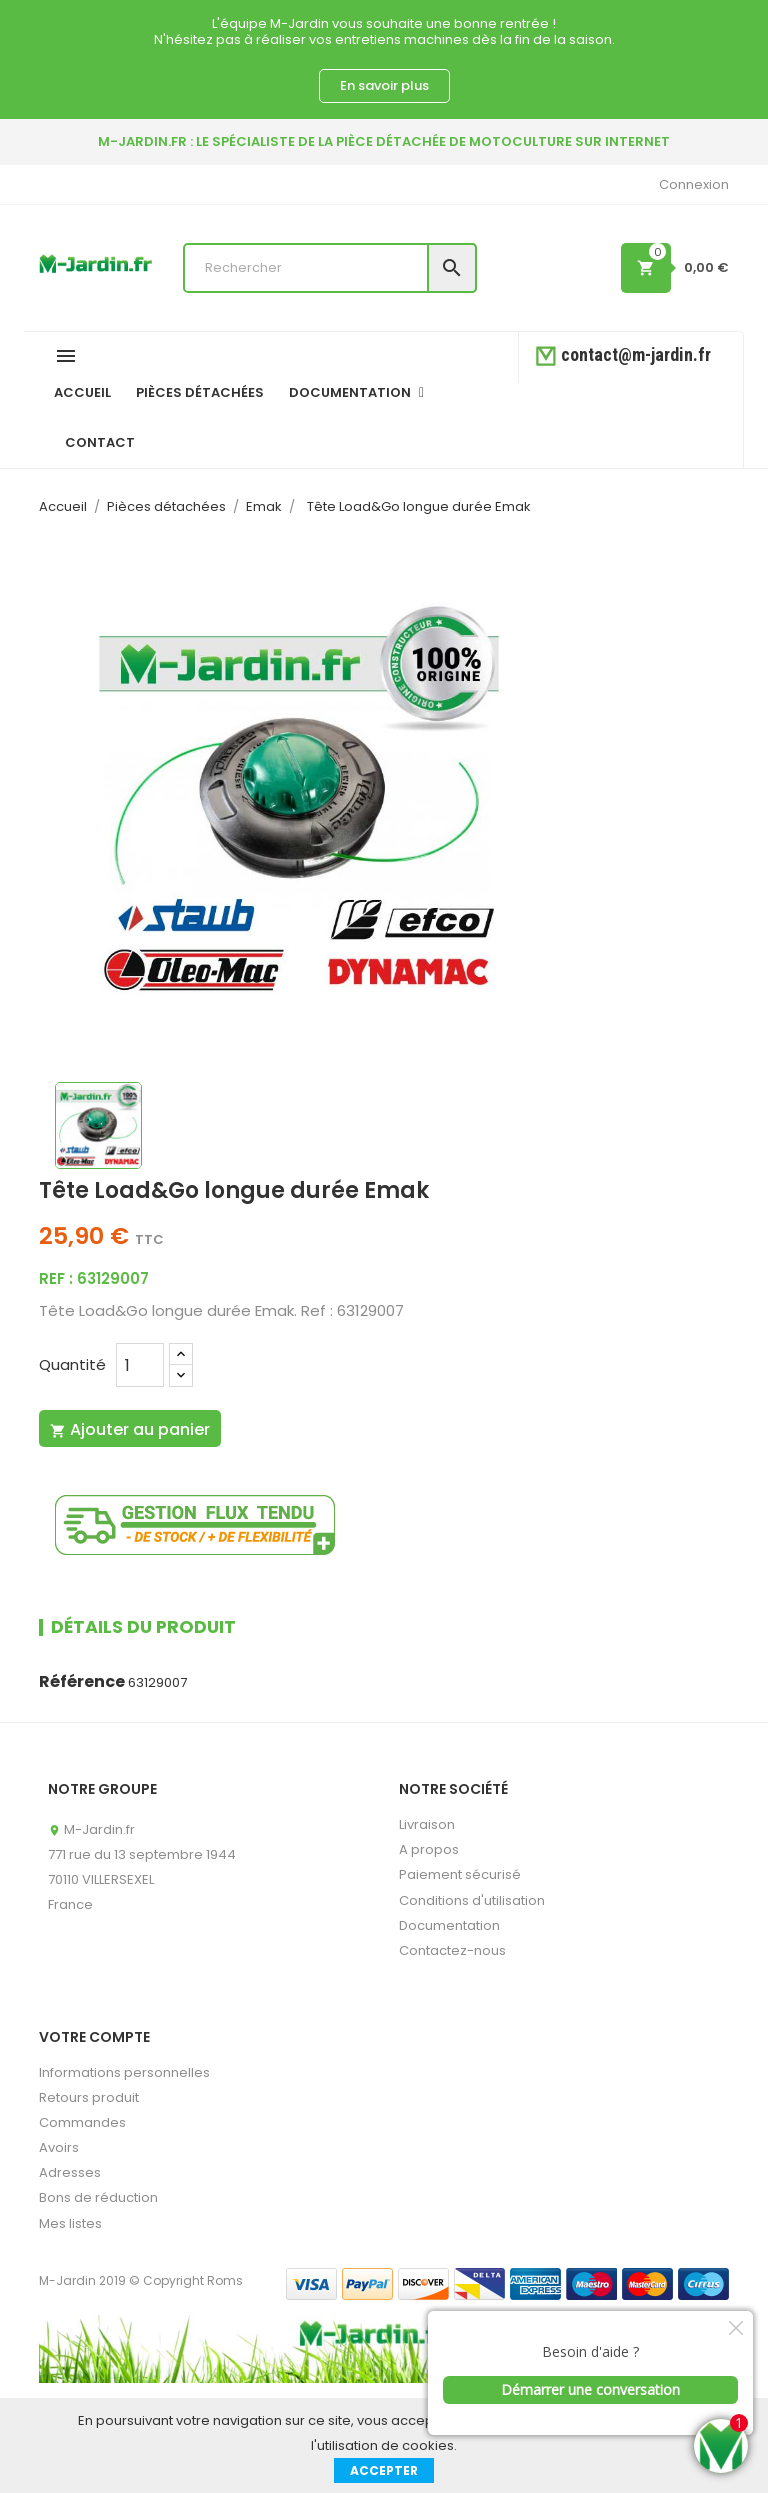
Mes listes (70, 2223)
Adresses (70, 2172)
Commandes (82, 2122)
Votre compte (94, 2037)
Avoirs (59, 2147)
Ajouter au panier (130, 1429)
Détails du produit (143, 1627)
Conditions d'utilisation (472, 1900)
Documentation (449, 1925)
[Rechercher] (330, 268)
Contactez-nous (452, 1950)
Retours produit (89, 2097)
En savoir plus (384, 85)
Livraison (427, 1824)
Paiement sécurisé (460, 1874)
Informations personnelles (124, 2072)
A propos (429, 1849)
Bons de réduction (98, 2197)
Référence (82, 1682)
